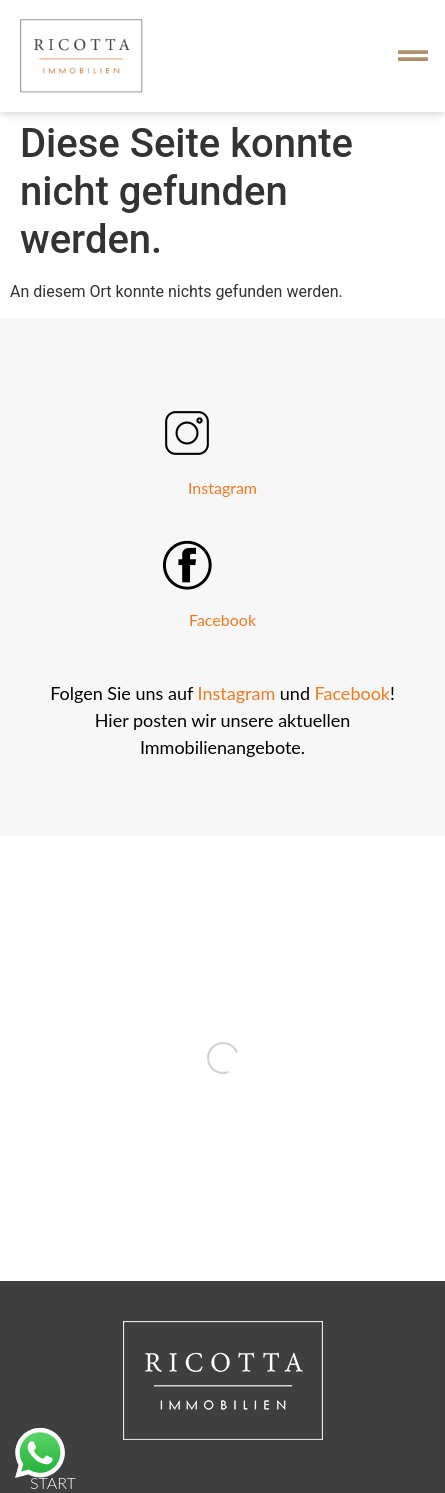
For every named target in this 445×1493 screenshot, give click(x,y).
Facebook (222, 619)
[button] (412, 55)
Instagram (222, 487)
